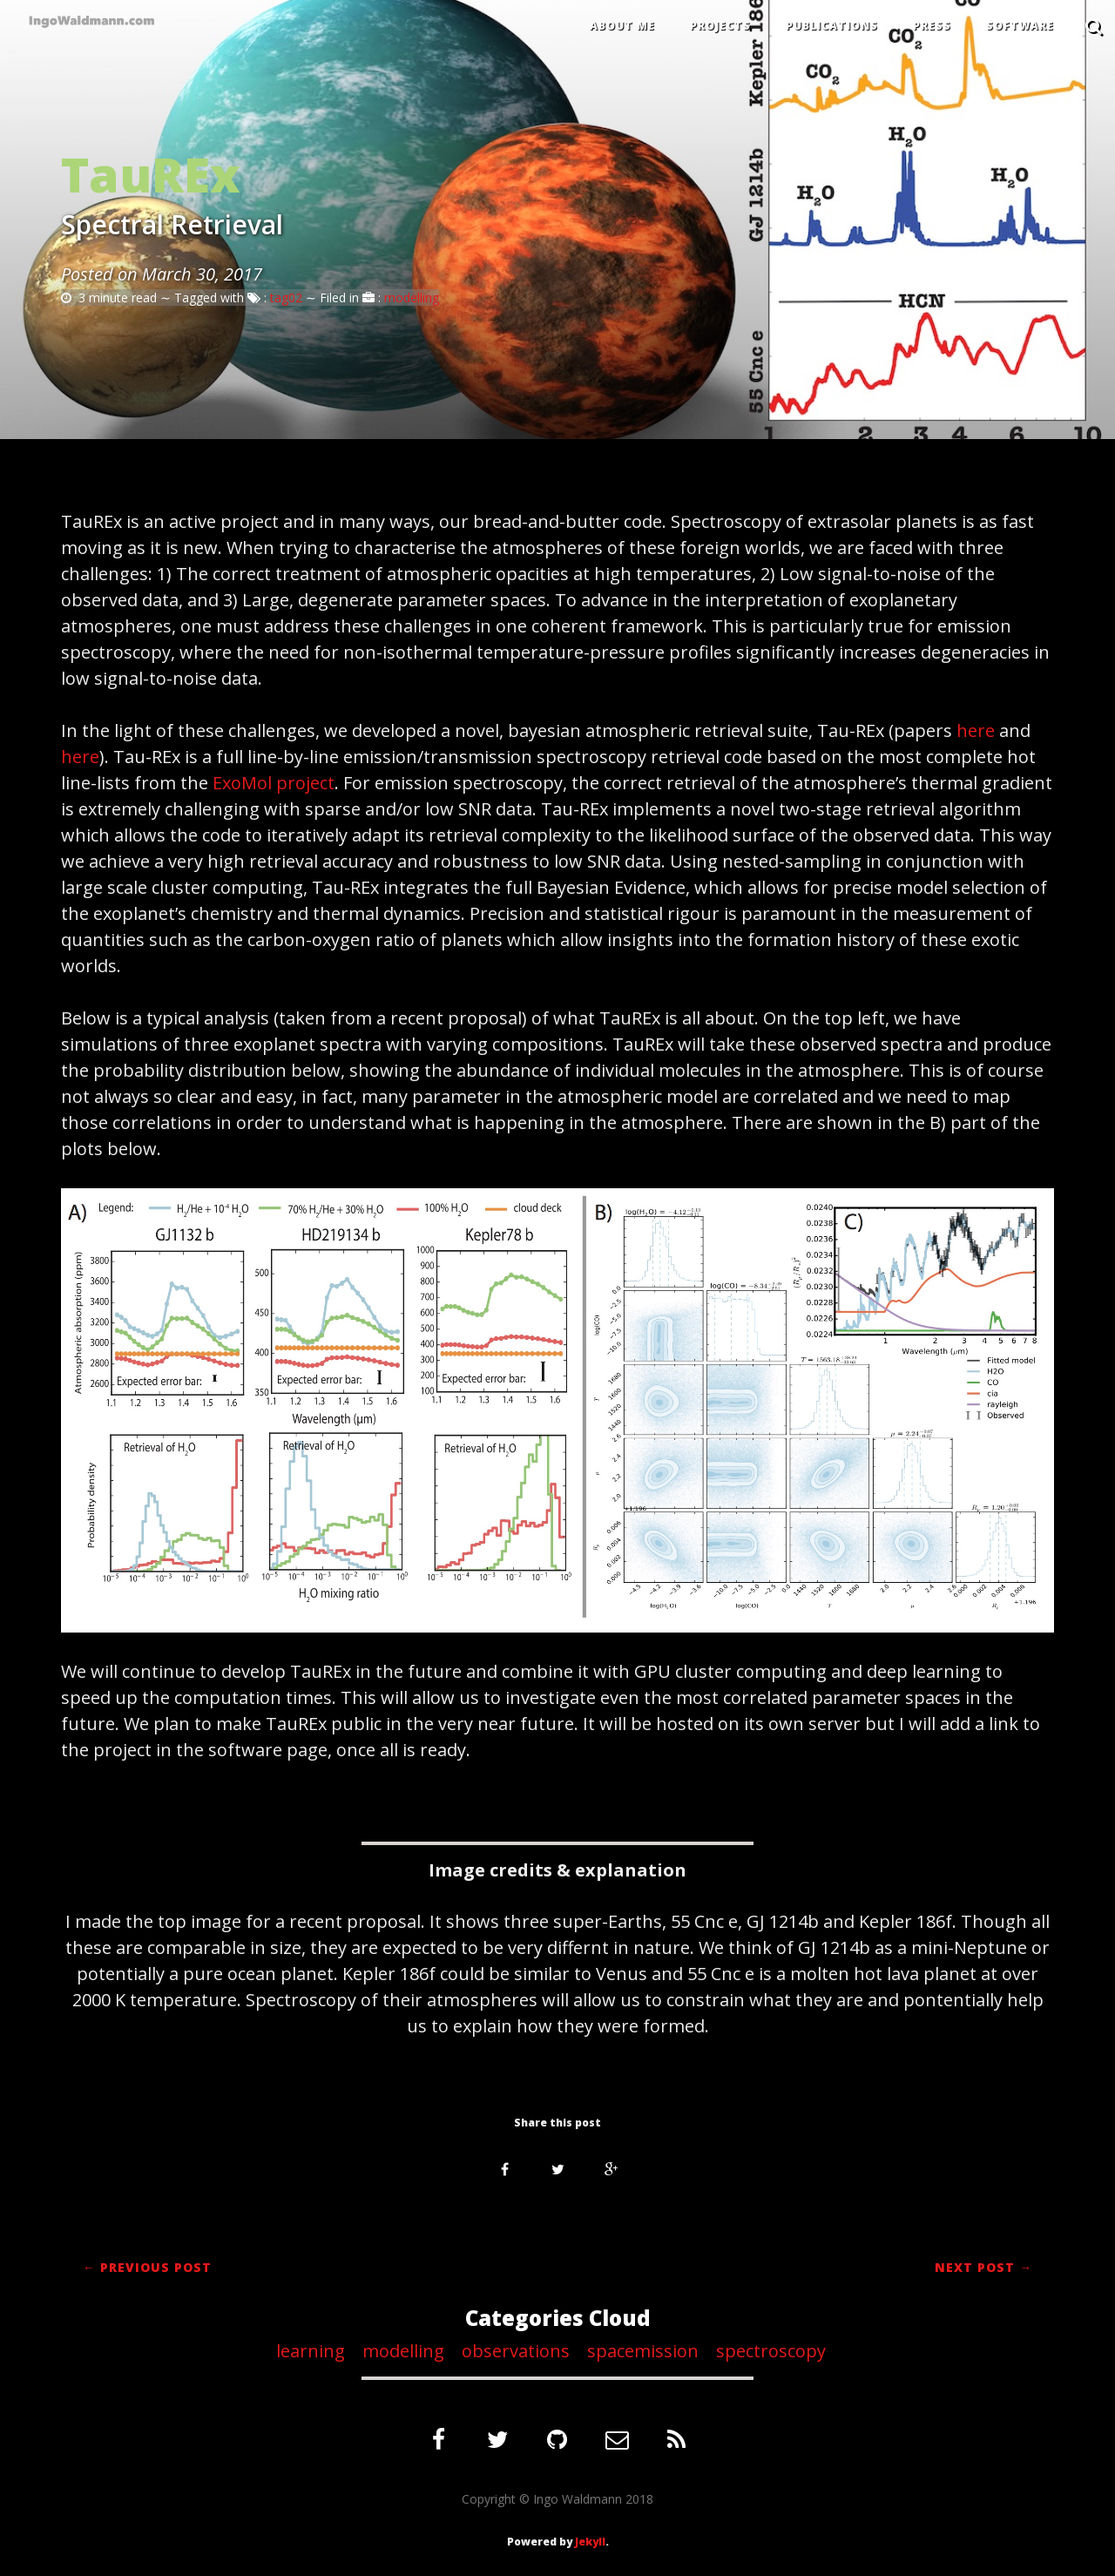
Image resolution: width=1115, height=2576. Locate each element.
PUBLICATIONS (832, 25)
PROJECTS (720, 25)
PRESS (932, 25)
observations (518, 2351)
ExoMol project (273, 782)
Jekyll (590, 2541)
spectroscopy (773, 2351)
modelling (411, 297)
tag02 (286, 297)
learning (312, 2351)
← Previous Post (147, 2267)
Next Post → (983, 2267)
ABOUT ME (622, 25)
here (975, 730)
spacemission (645, 2351)
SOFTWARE (1020, 25)
